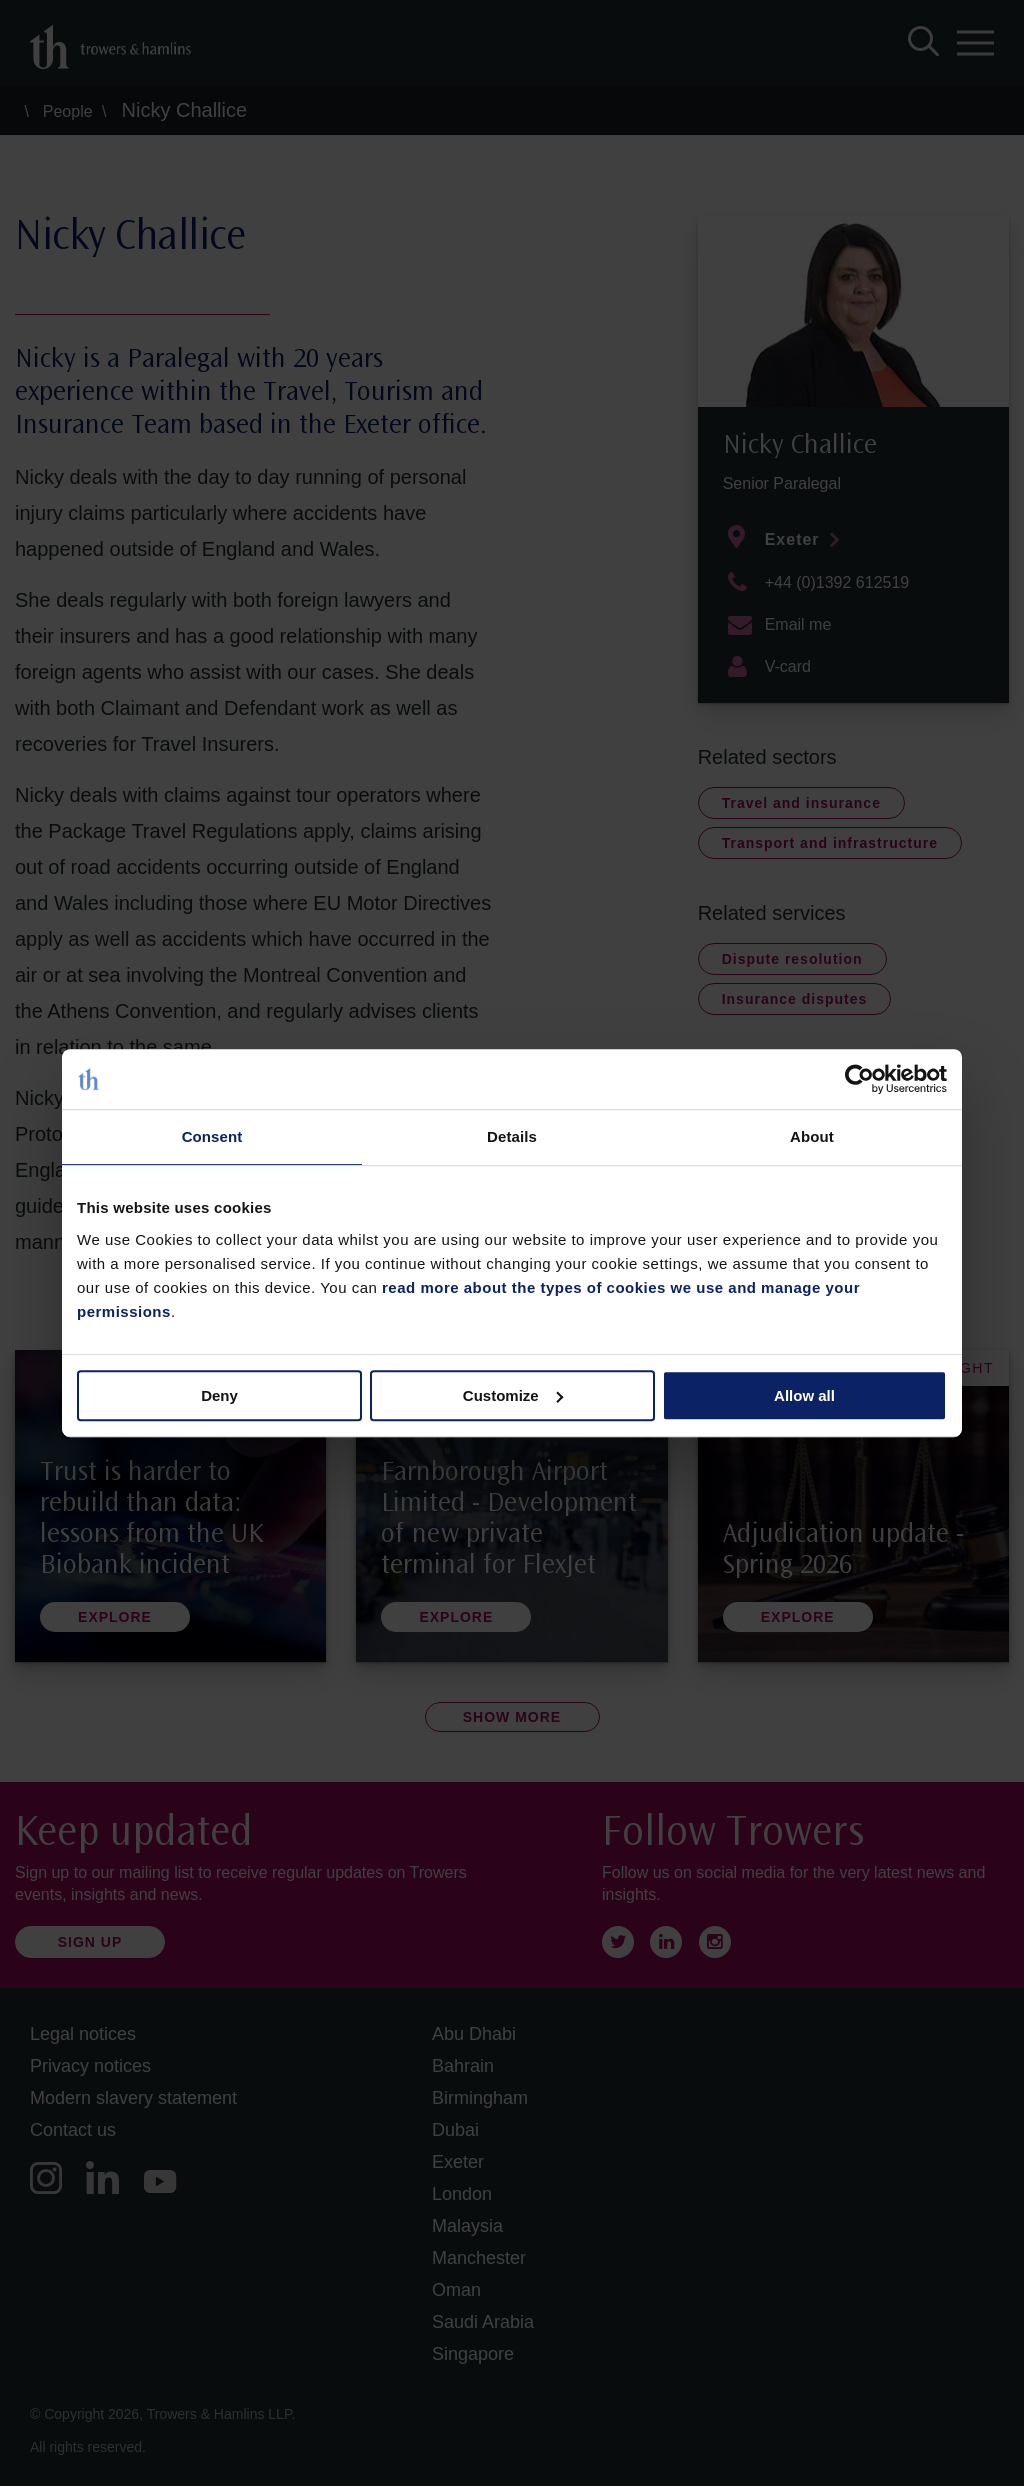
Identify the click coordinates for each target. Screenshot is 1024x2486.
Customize (513, 1395)
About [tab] (812, 1136)
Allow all (804, 1395)
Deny (219, 1395)
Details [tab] (512, 1136)
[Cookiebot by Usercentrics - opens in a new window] (859, 1079)
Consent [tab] (212, 1136)
